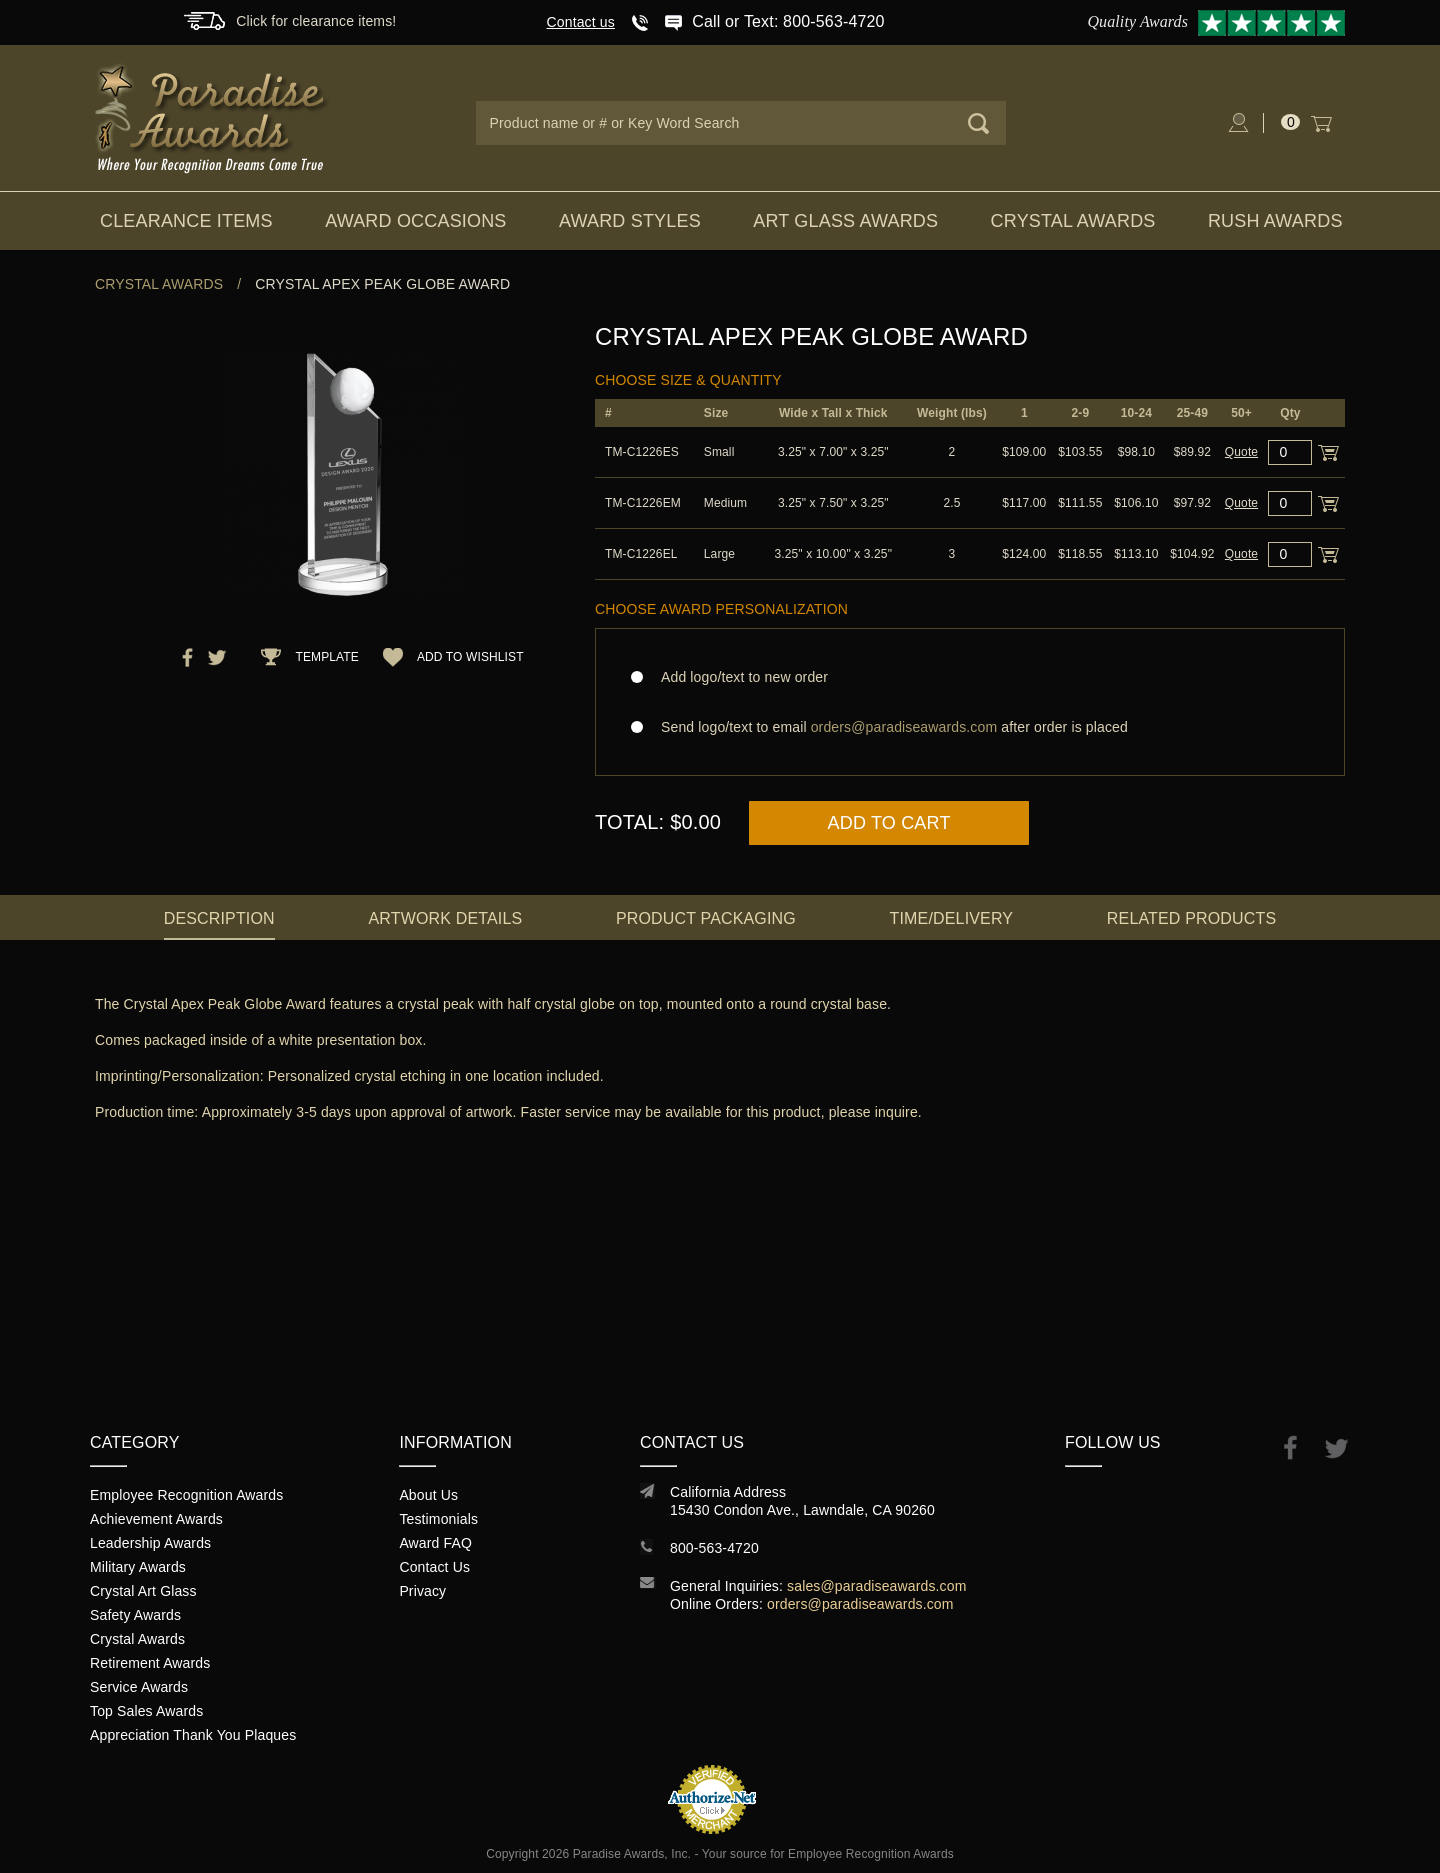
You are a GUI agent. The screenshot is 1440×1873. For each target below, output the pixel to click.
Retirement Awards (150, 1663)
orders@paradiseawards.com (860, 1604)
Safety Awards (135, 1615)
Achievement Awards (156, 1519)
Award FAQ (435, 1543)
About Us (428, 1495)
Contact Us (434, 1567)
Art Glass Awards (845, 221)
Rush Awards (1275, 221)
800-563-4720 (714, 1548)
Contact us (581, 22)
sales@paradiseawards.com (876, 1586)
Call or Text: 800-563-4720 (788, 21)
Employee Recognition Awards (186, 1495)
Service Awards (139, 1687)
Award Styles (630, 221)
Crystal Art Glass (143, 1591)
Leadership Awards (150, 1543)
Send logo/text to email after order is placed (970, 727)
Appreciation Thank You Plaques (193, 1735)
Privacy (422, 1591)
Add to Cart (889, 823)
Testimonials (438, 1519)
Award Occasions (415, 221)
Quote (1241, 452)
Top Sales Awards (146, 1711)
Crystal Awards (1073, 221)
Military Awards (138, 1567)
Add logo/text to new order (738, 677)
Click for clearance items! (316, 21)
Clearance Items (186, 221)
